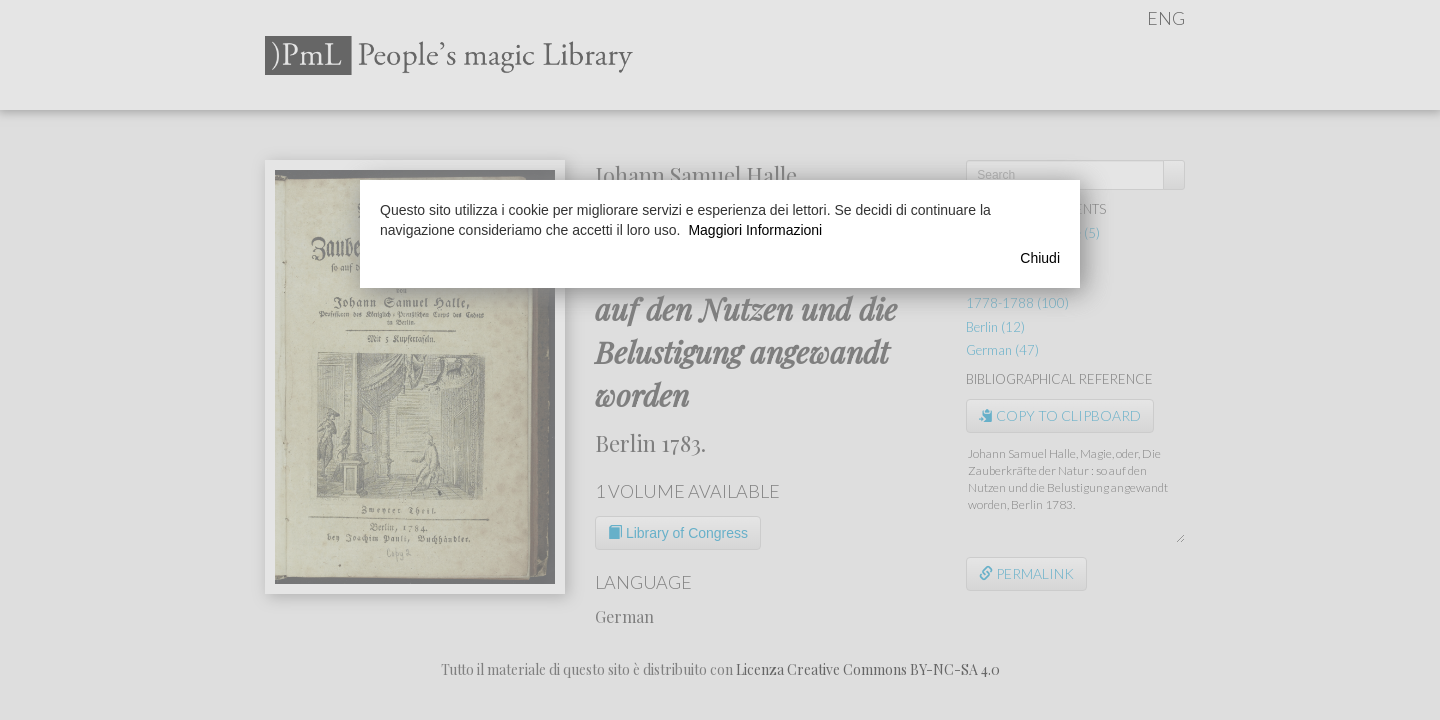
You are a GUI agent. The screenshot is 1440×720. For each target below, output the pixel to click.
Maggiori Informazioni (755, 230)
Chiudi (1040, 258)
